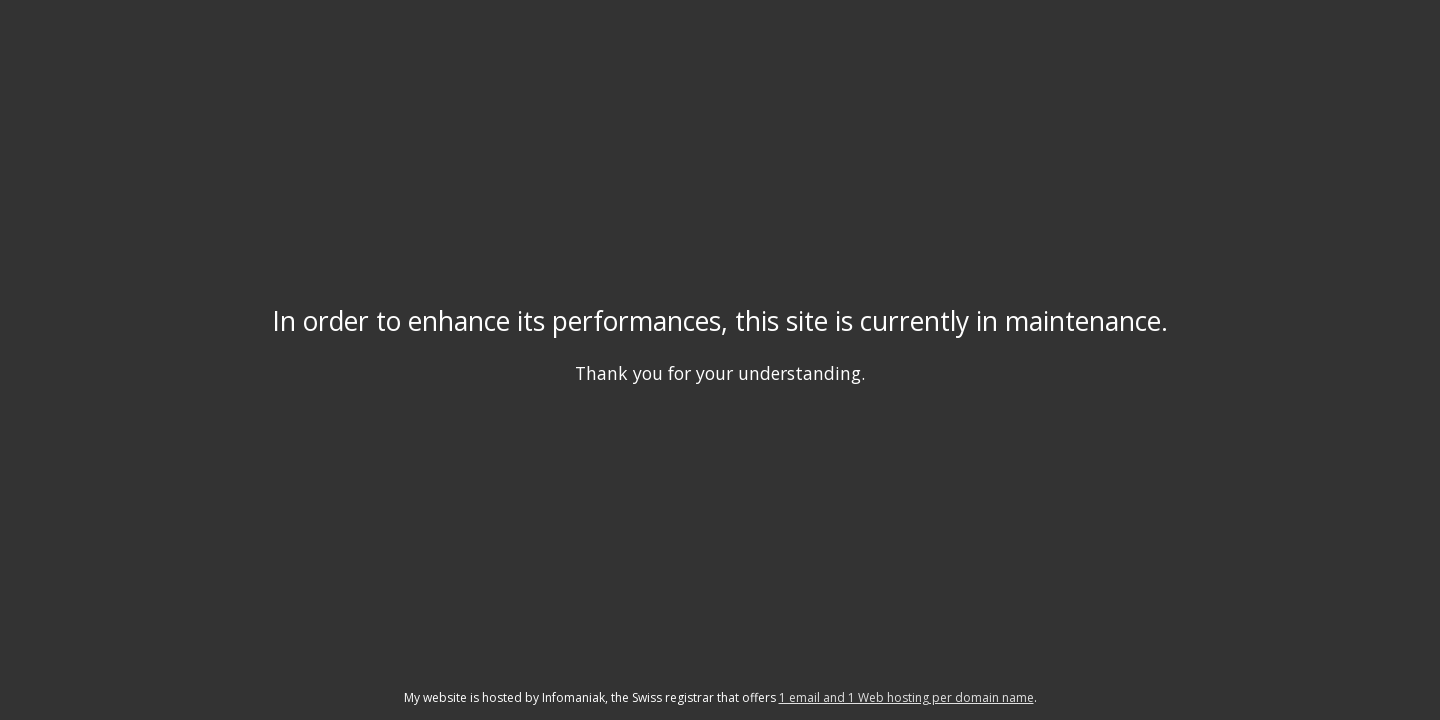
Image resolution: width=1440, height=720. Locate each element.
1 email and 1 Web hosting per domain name (906, 697)
